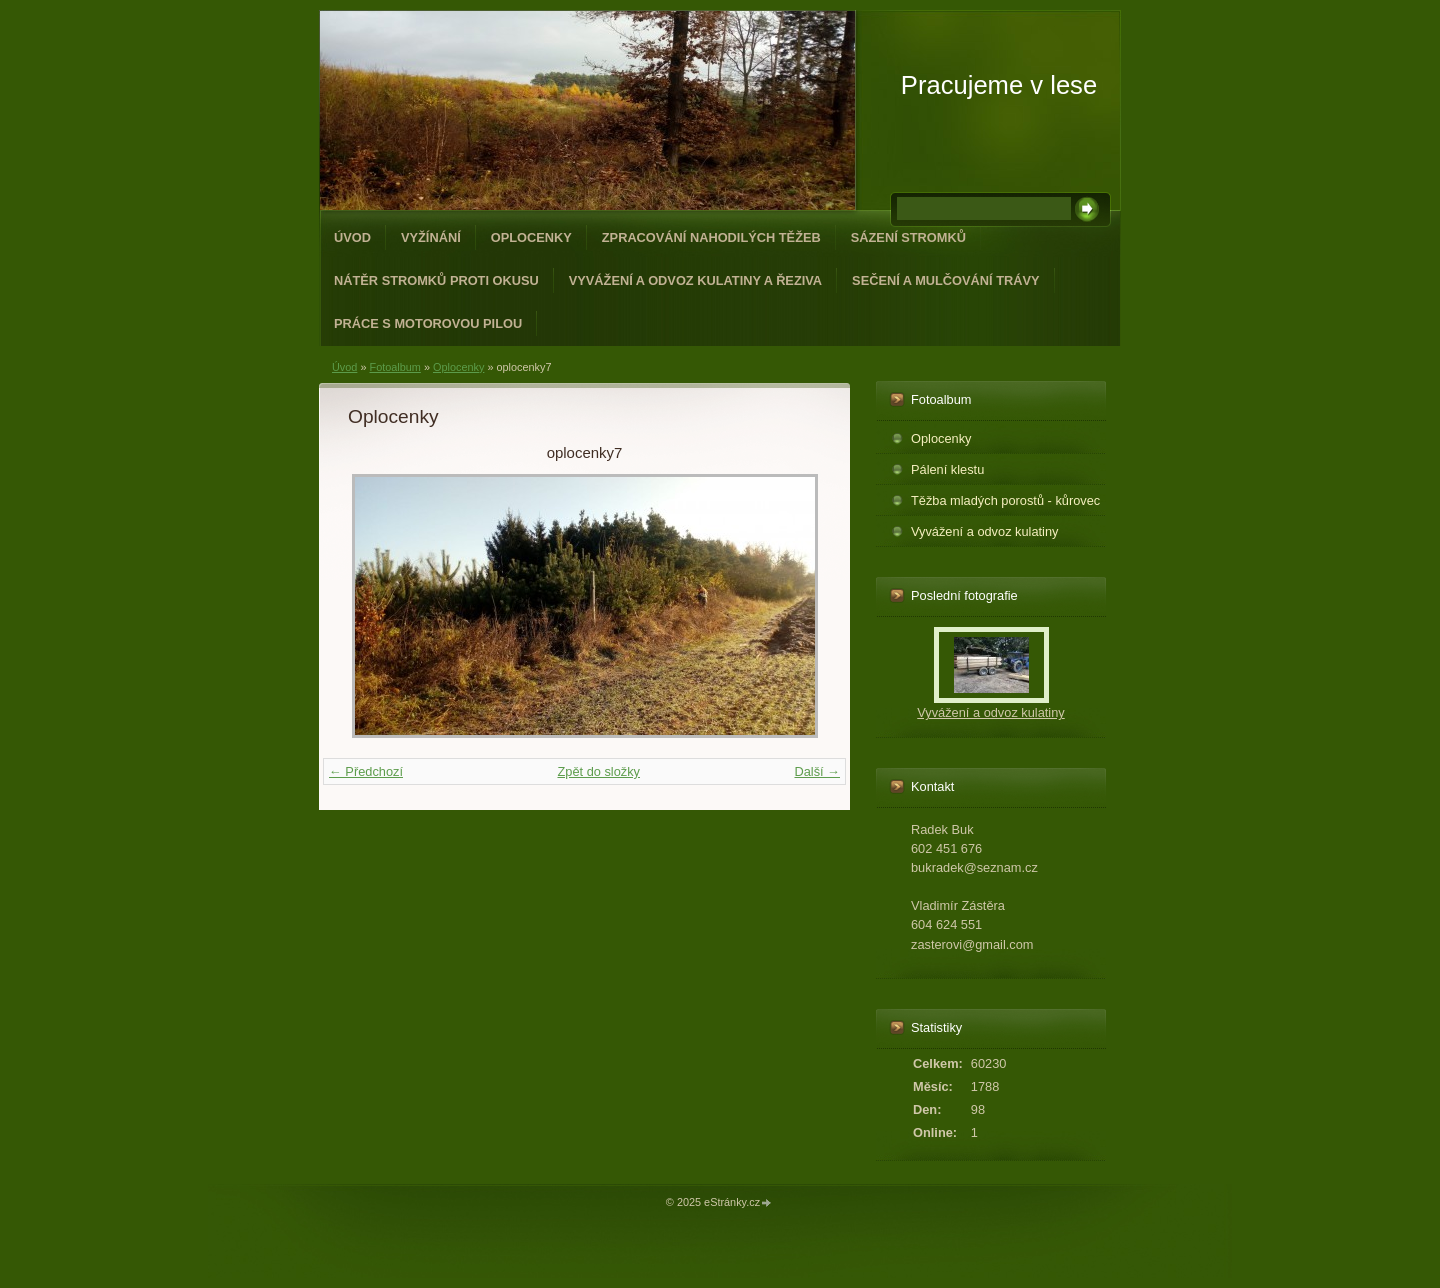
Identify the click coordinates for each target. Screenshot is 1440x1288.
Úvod (352, 237)
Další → (817, 771)
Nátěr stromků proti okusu (436, 280)
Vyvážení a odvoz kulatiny (984, 531)
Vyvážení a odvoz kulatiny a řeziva (695, 280)
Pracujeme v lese (999, 85)
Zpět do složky (598, 771)
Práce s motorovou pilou (428, 323)
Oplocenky (531, 237)
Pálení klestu (947, 469)
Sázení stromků (908, 237)
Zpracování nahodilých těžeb (711, 237)
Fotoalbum (394, 367)
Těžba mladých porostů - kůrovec (1005, 500)
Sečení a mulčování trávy (945, 280)
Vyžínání (431, 237)
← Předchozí (366, 771)
